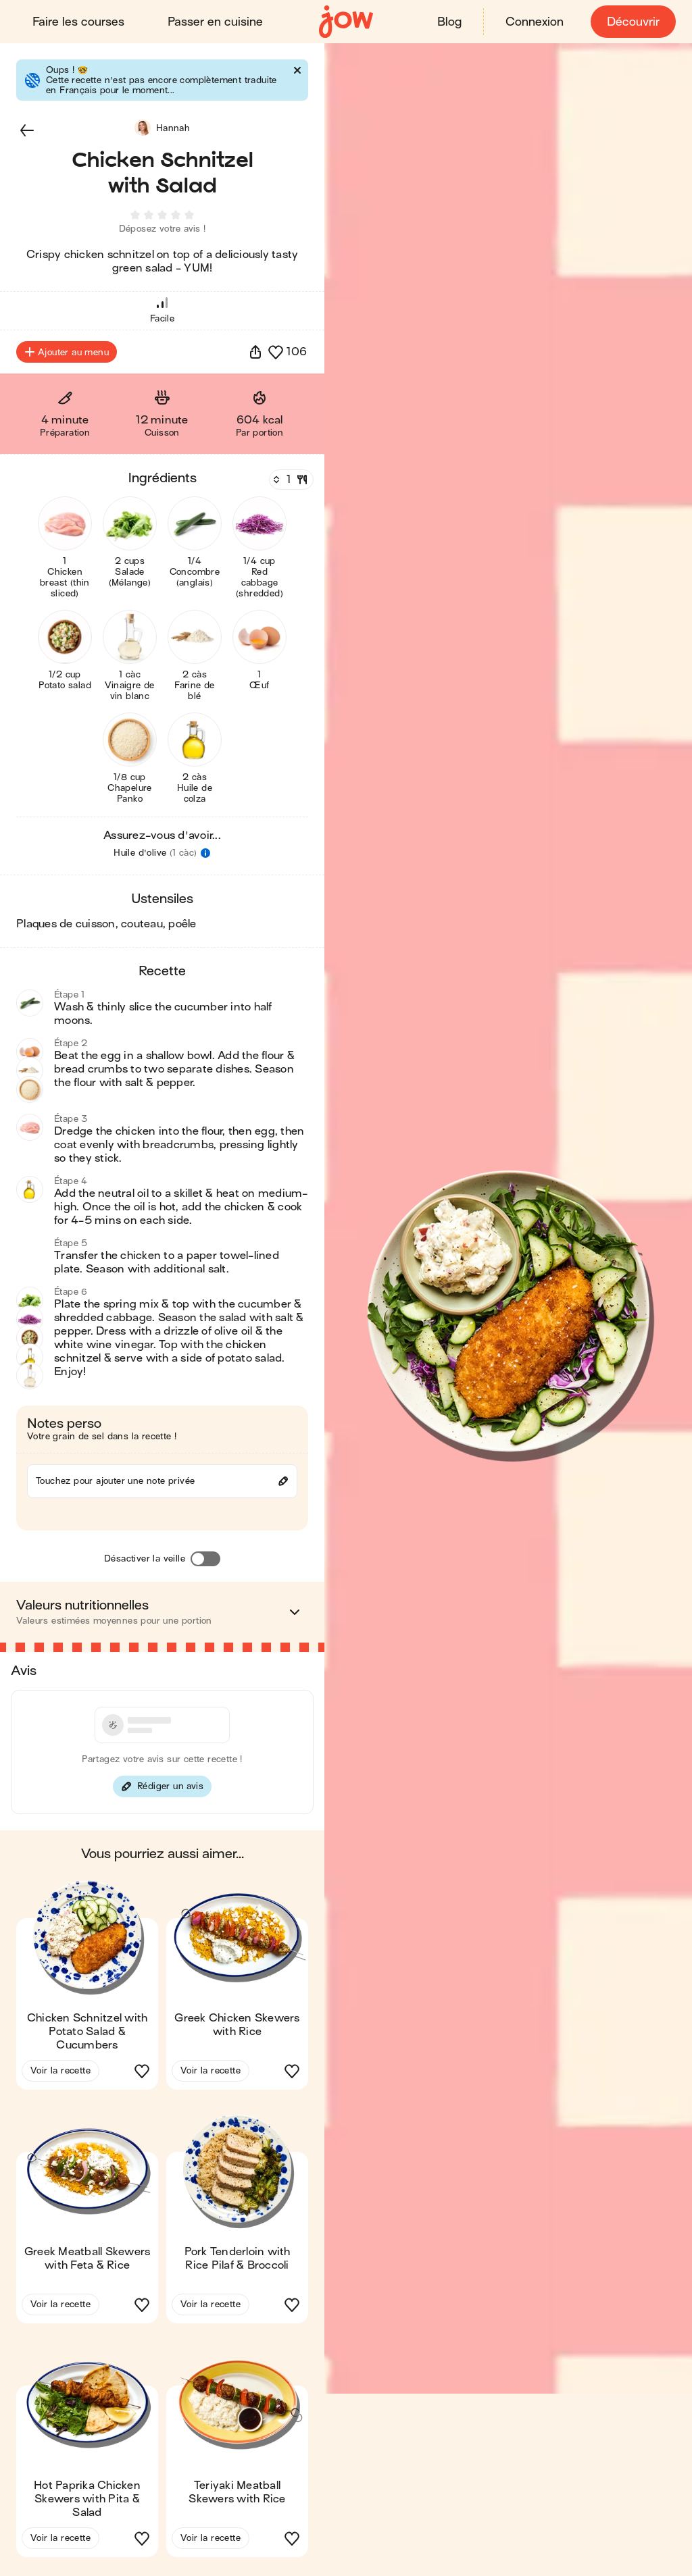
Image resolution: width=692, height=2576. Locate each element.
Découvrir (633, 22)
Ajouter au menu (66, 354)
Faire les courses (78, 22)
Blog (449, 22)
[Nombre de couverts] (289, 482)
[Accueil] (346, 22)
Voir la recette (60, 2073)
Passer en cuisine (215, 22)
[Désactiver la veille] (205, 1561)
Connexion (534, 22)
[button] (27, 130)
